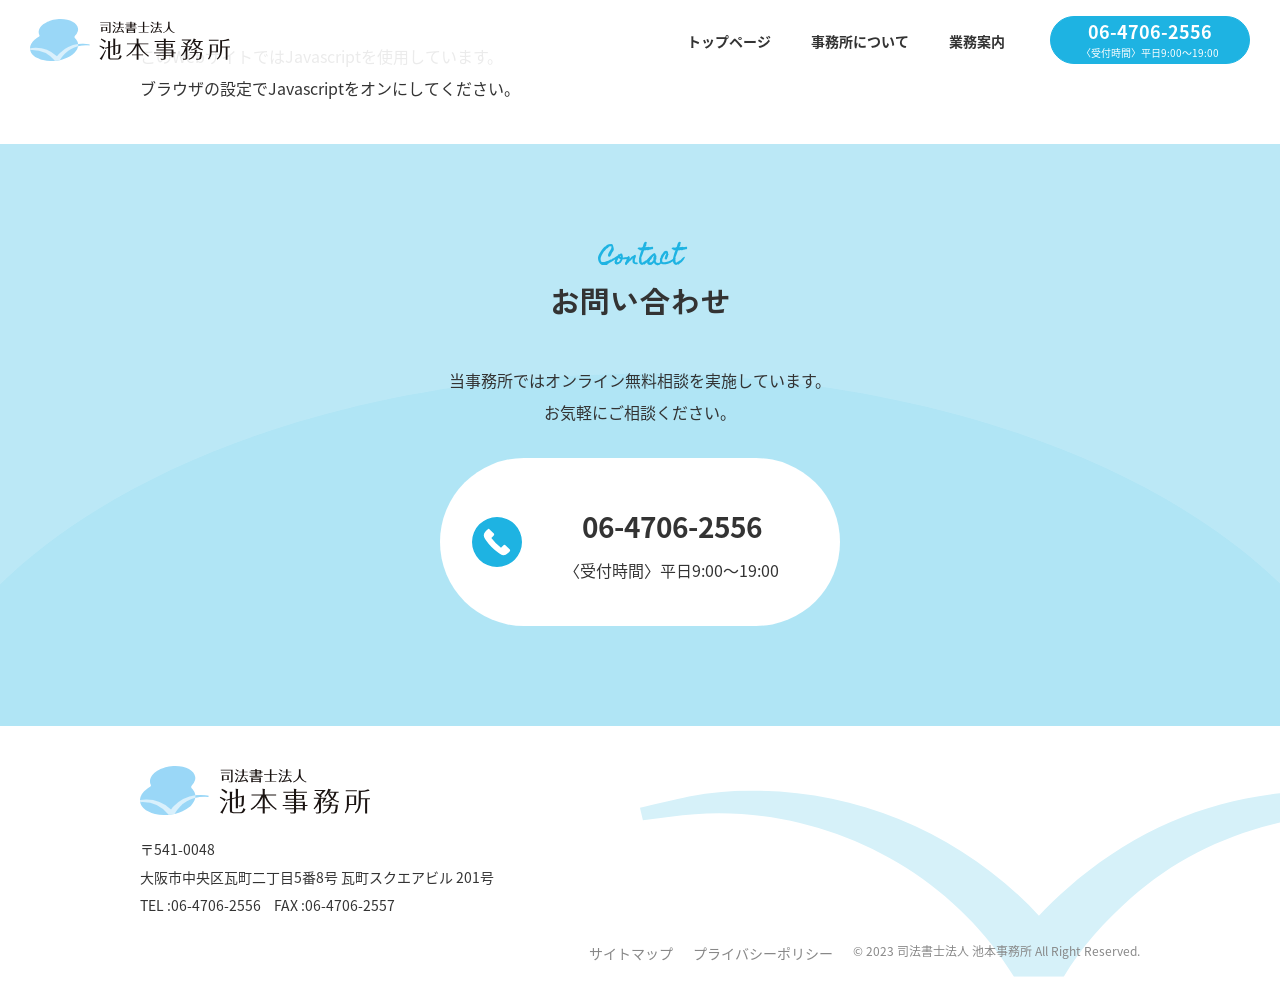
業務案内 (977, 41)
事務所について (860, 41)
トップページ (729, 41)
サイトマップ (631, 953)
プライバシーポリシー (763, 953)
